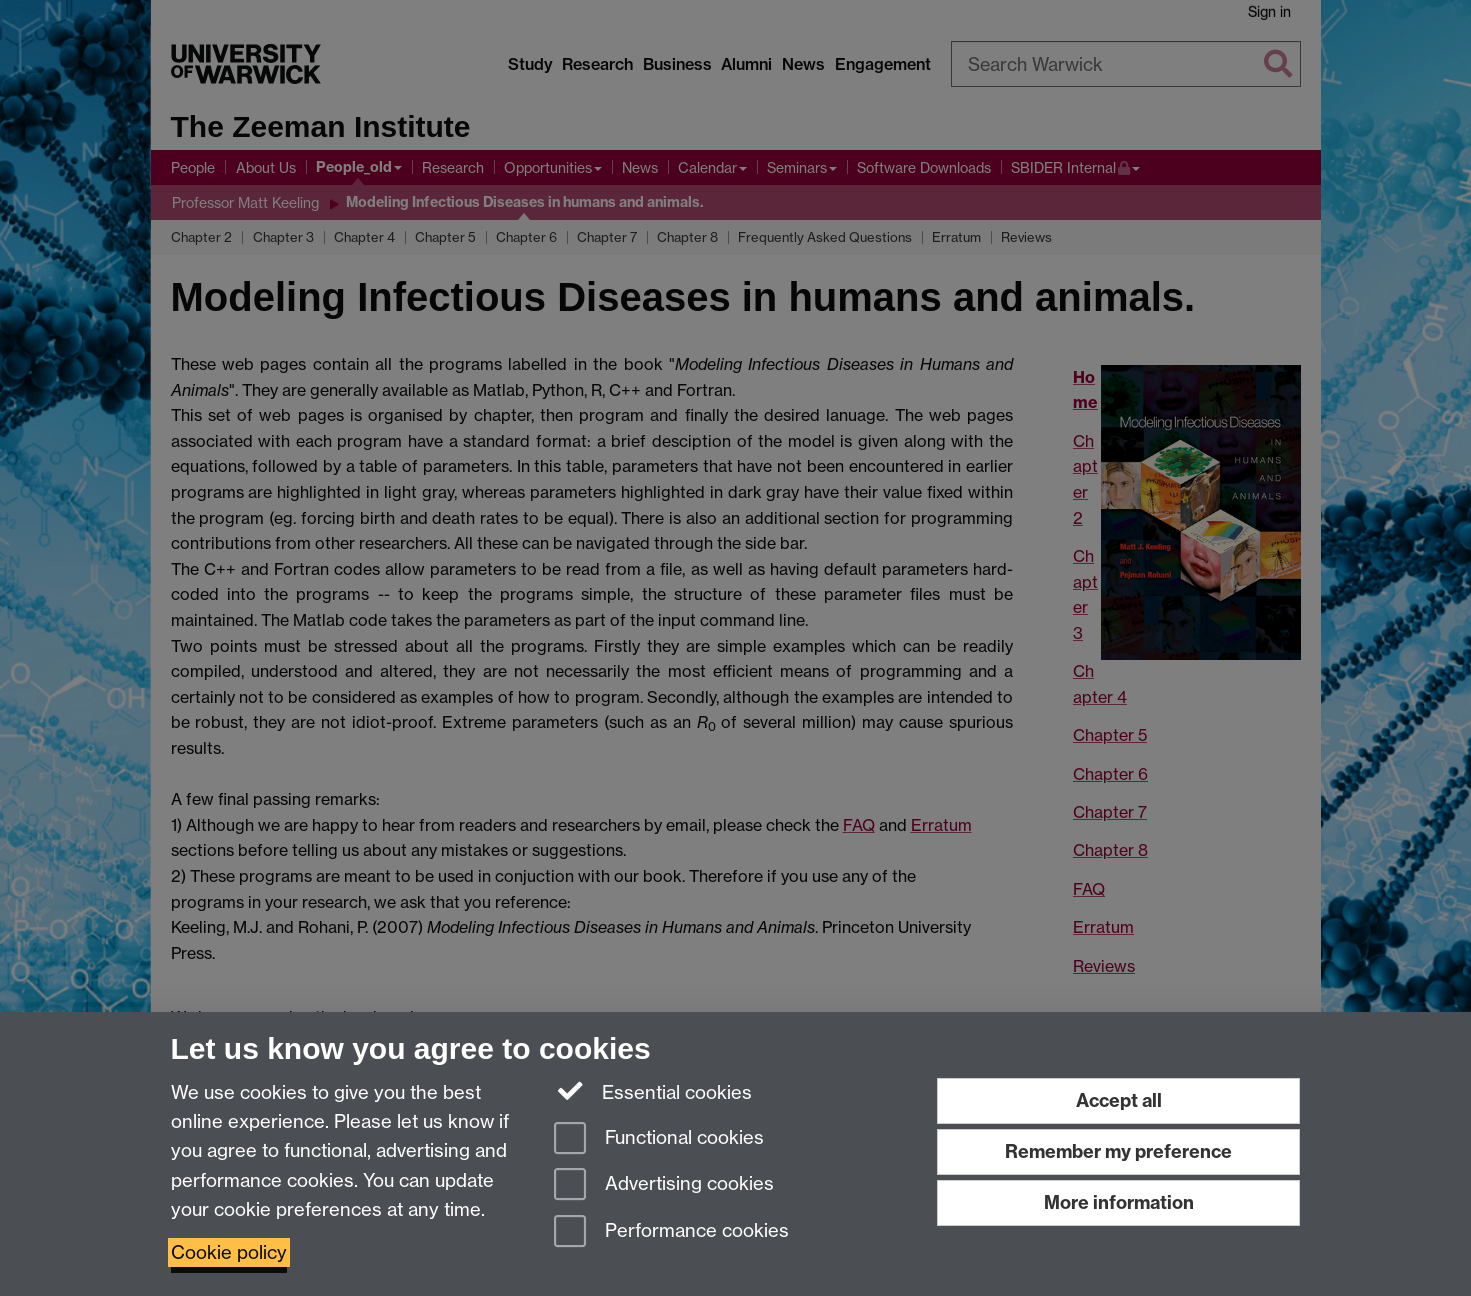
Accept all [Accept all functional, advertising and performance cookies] (1119, 1100)
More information (1119, 1202)
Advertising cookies (664, 1185)
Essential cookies (653, 1091)
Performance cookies (671, 1232)
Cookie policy (229, 1252)
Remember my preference (1118, 1151)
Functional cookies (659, 1139)
